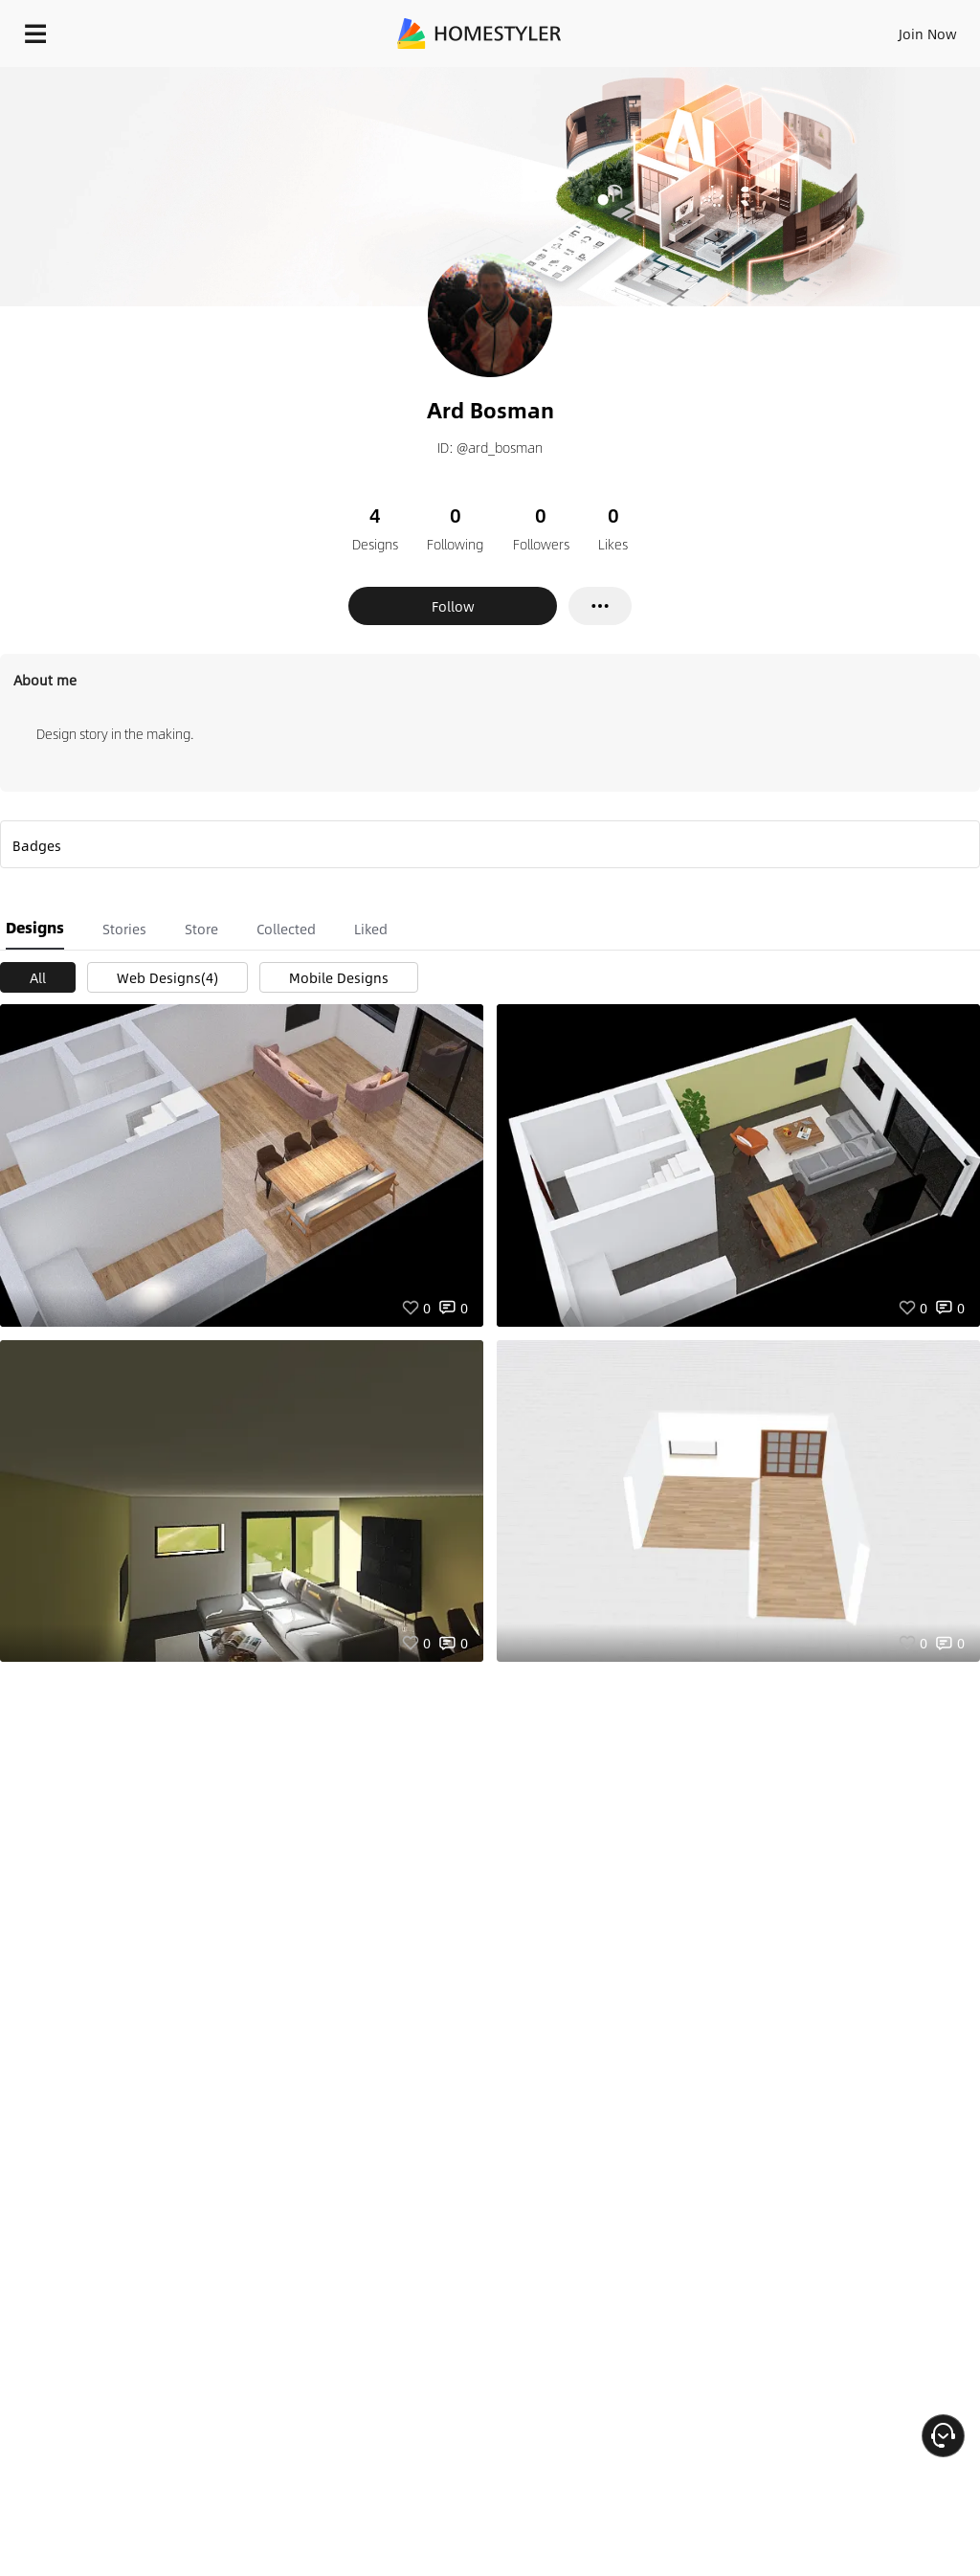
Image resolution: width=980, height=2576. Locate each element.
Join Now (928, 33)
